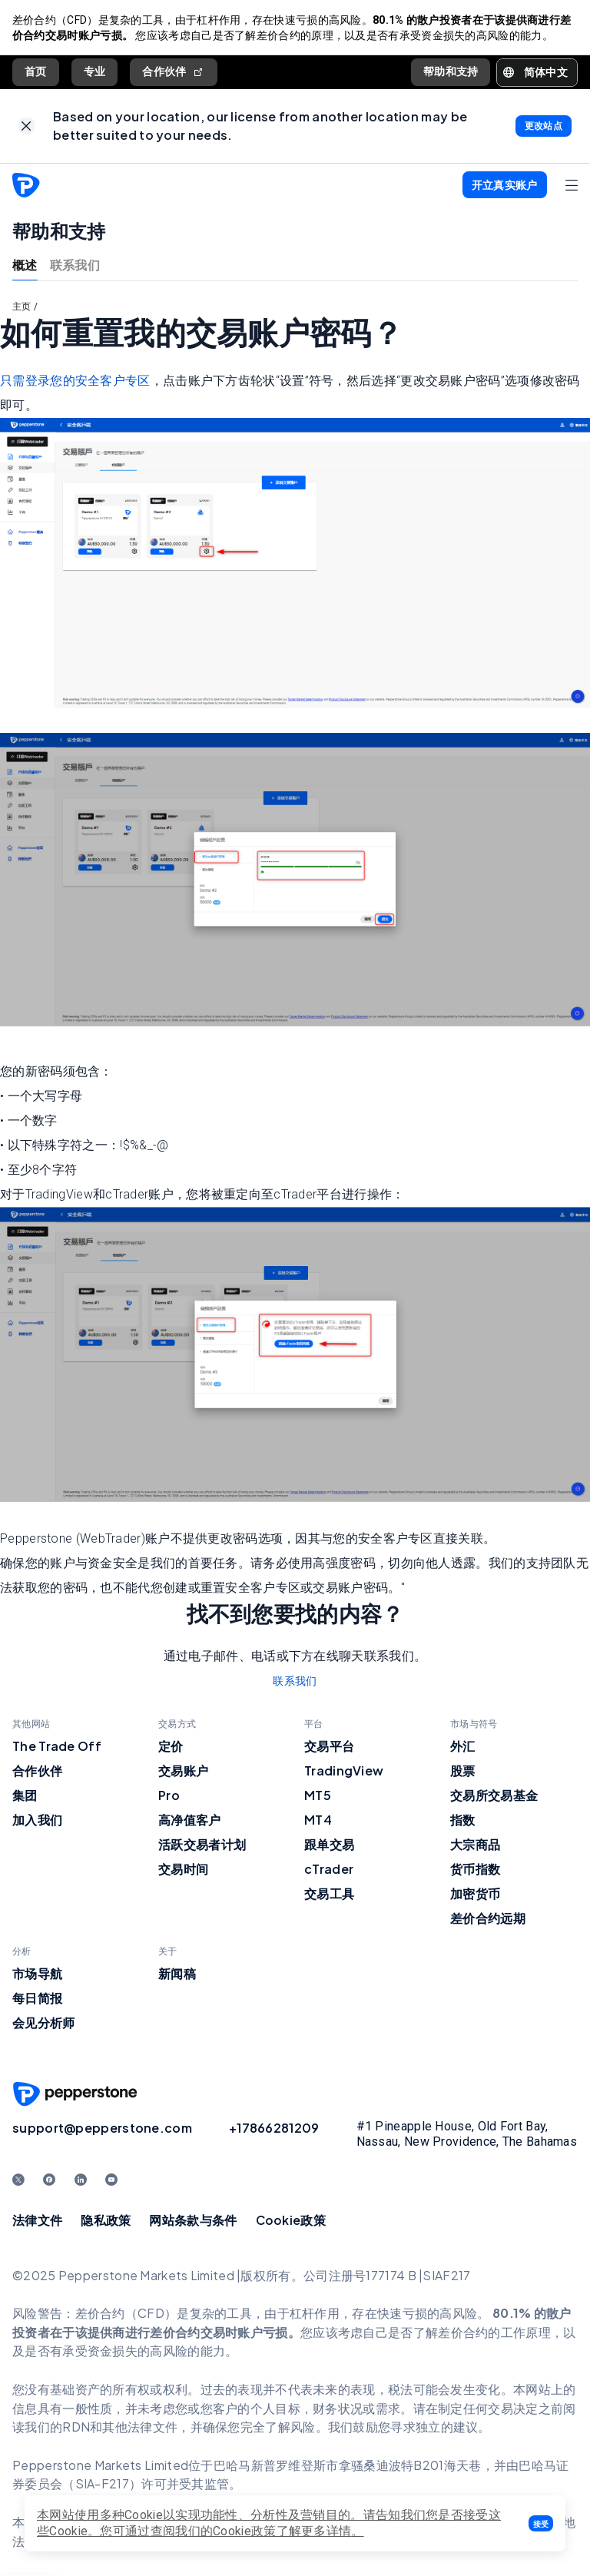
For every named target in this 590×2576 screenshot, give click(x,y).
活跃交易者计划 (202, 1845)
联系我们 (75, 265)
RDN (76, 2427)
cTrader (328, 1870)
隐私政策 (106, 2220)
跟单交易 (329, 1845)
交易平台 (329, 1747)
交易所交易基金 (494, 1796)
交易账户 (183, 1771)
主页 (21, 306)
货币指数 (475, 1870)
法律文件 (37, 2220)
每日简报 (37, 1999)
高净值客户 (189, 1820)
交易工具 (329, 1894)
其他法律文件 (139, 2427)
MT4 (318, 1820)
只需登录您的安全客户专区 (75, 381)
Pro (169, 1796)
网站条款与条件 (193, 2220)
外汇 (463, 1747)
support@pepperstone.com (102, 2128)
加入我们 (37, 1820)
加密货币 (475, 1894)
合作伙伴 (173, 71)
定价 (171, 1747)
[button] (541, 2523)
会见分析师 (43, 2023)
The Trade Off (56, 1747)
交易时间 (183, 1870)
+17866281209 (274, 2128)
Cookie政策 (291, 2220)
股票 (463, 1771)
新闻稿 (177, 1974)
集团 (25, 1796)
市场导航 (37, 1974)
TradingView (343, 1771)
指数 (463, 1820)
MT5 (317, 1796)
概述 (25, 265)
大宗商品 (475, 1845)
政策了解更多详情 (301, 2531)
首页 (36, 71)
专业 (95, 71)
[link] (26, 126)
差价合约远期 (487, 1919)
